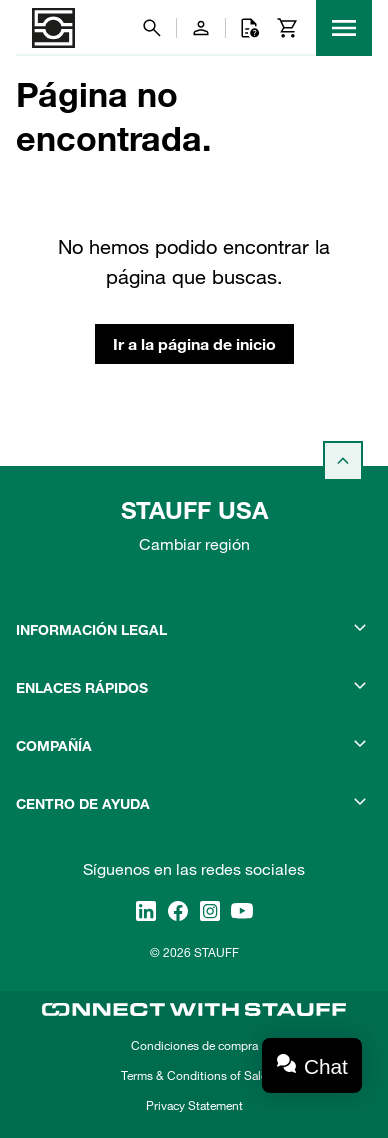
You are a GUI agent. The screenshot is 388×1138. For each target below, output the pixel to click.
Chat (326, 1066)
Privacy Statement (194, 1105)
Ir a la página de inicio (194, 344)
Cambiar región (194, 544)
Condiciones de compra (194, 1045)
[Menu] (344, 28)
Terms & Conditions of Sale (194, 1075)
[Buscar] (152, 28)
